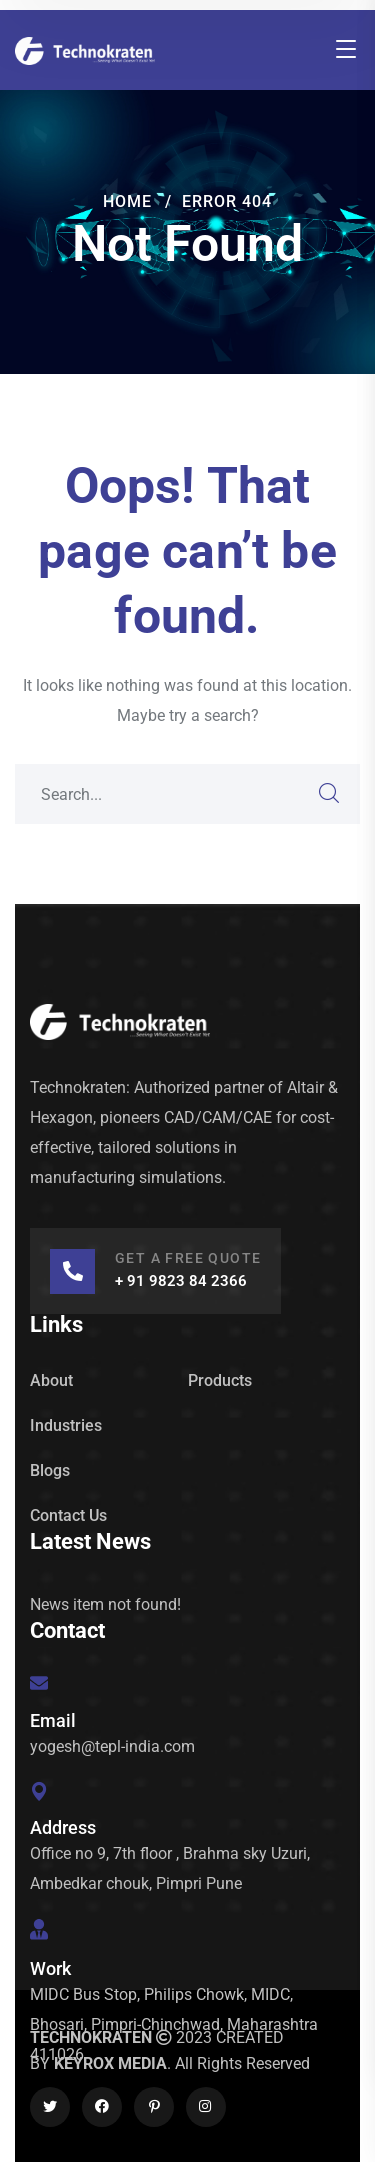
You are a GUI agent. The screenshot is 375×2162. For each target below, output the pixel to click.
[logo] (85, 49)
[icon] (50, 2107)
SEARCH (330, 794)
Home (127, 201)
